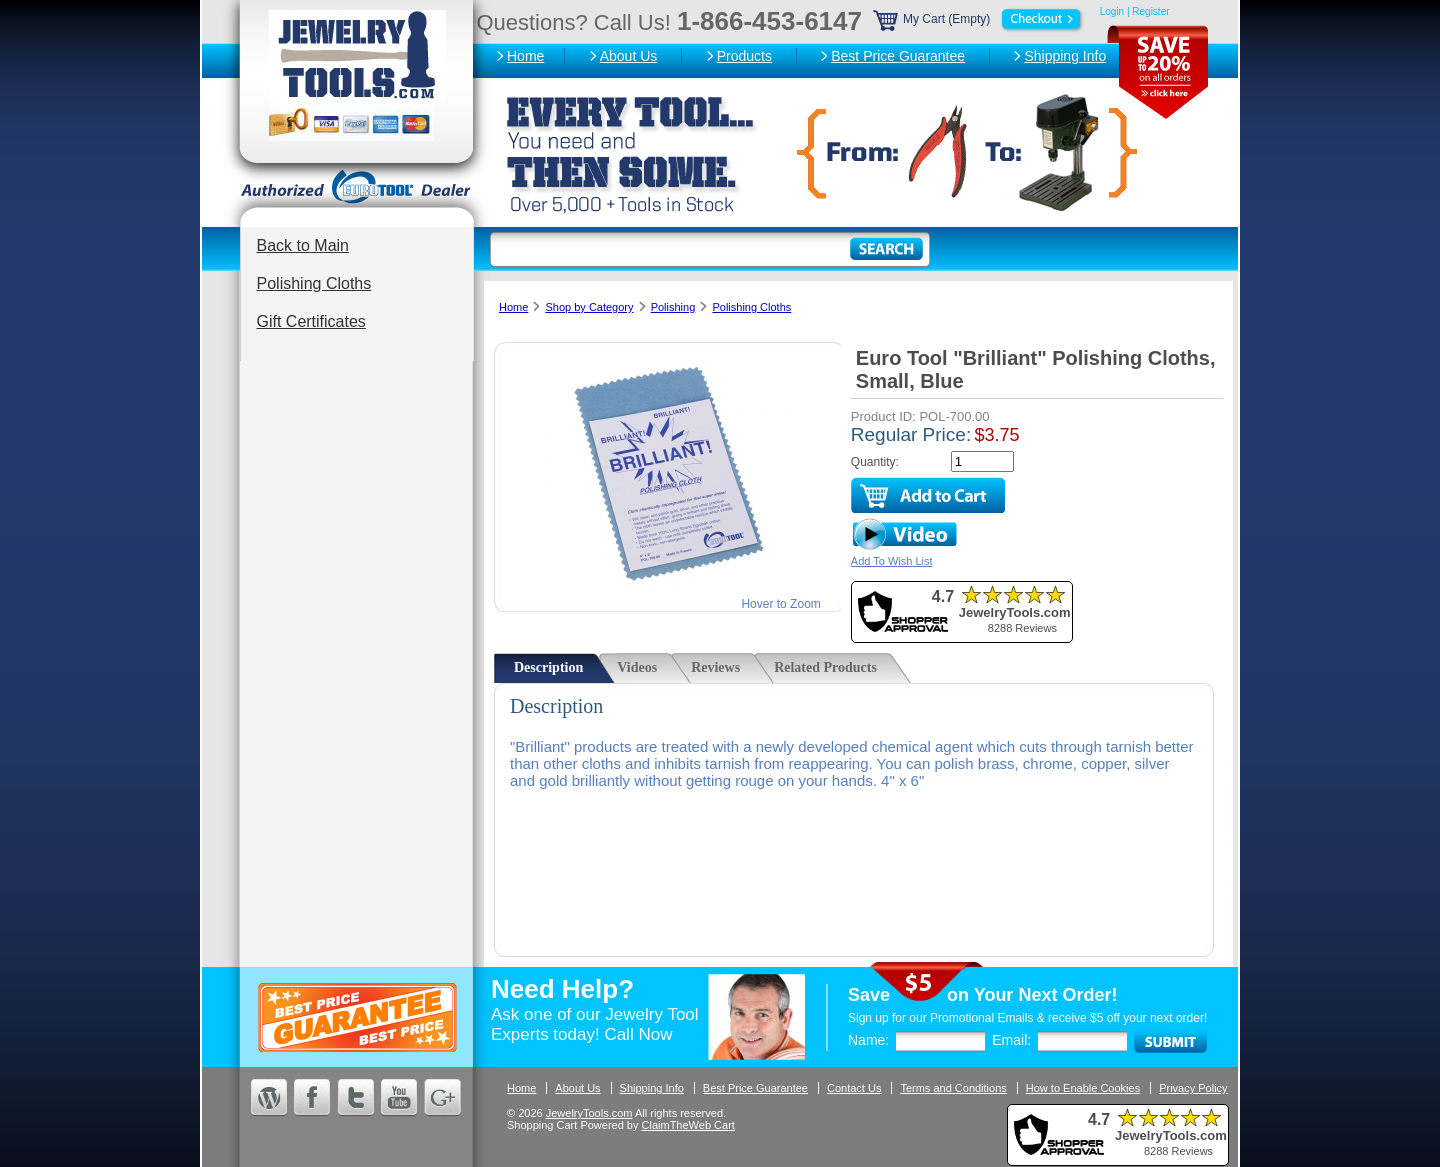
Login (1112, 11)
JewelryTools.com (589, 1113)
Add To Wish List (892, 561)
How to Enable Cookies (1083, 1088)
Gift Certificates (311, 321)
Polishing (673, 307)
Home (525, 56)
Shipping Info (1065, 56)
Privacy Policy (1193, 1088)
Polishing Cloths (314, 283)
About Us (629, 56)
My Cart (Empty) (979, 19)
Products (744, 56)
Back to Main (303, 245)
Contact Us (854, 1088)
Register (1150, 11)
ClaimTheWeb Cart (688, 1125)
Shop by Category (589, 307)
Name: (868, 1040)
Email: (1011, 1040)
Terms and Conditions (953, 1088)
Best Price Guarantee (898, 56)
